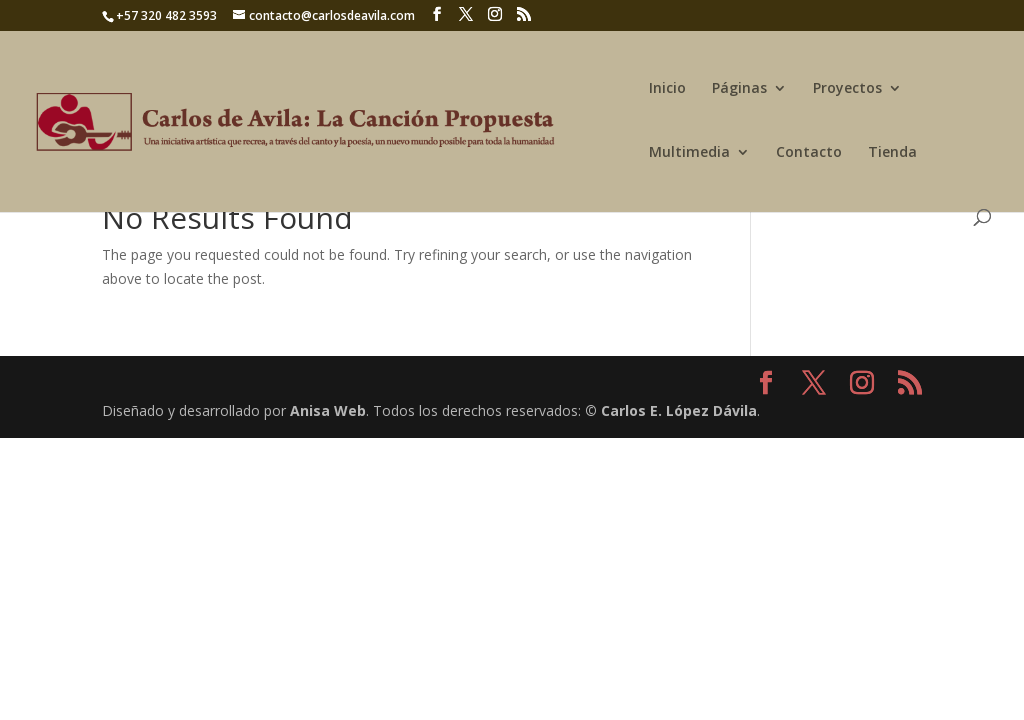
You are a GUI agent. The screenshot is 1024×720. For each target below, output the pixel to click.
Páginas (739, 89)
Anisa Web (328, 410)
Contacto (809, 153)
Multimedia (689, 153)
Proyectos (847, 89)
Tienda (892, 153)
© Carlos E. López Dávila (671, 410)
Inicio (667, 89)
